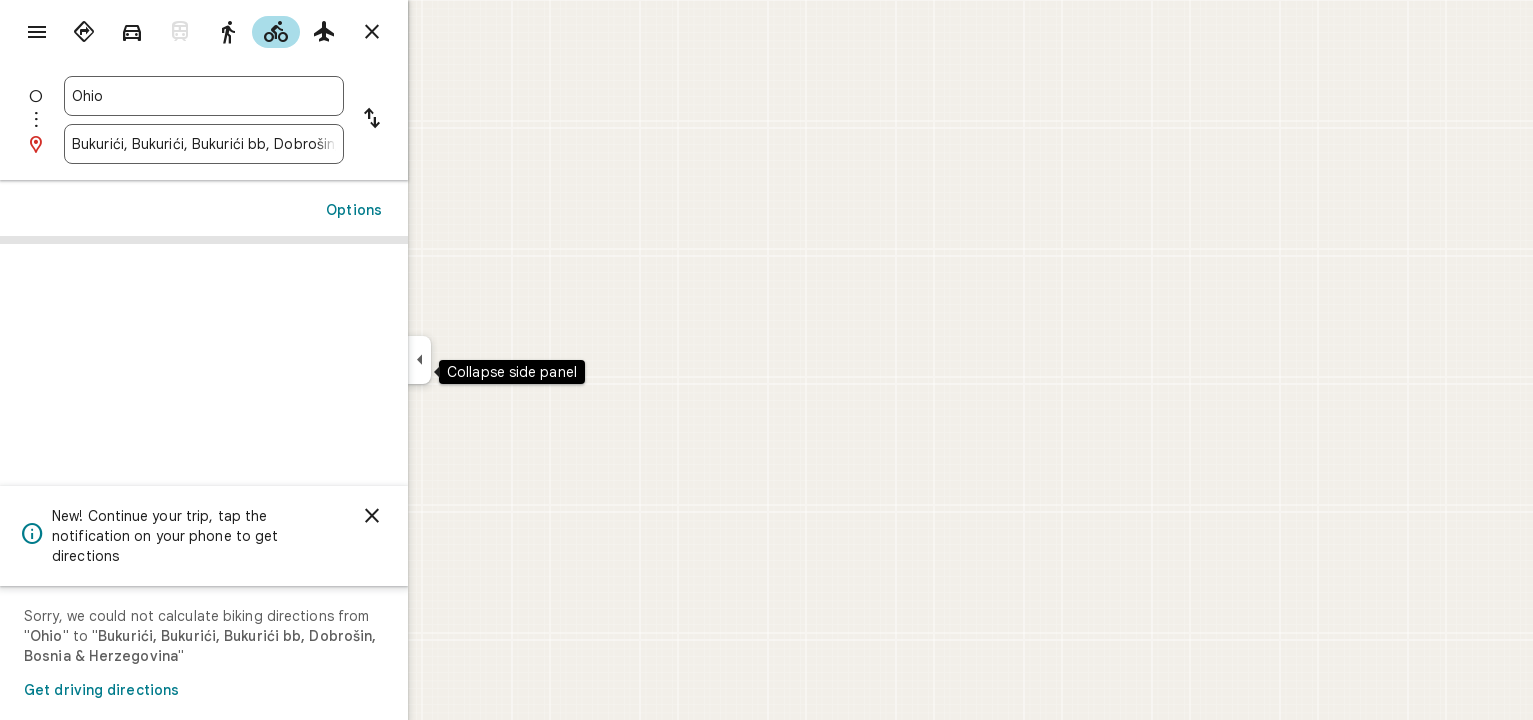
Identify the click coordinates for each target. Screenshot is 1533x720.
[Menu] (36, 34)
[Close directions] (444, 32)
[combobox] (276, 96)
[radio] (156, 32)
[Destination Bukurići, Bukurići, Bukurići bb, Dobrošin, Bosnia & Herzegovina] (276, 144)
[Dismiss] (444, 516)
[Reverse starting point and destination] (444, 120)
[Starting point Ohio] (276, 96)
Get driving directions (173, 690)
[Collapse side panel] (491, 360)
